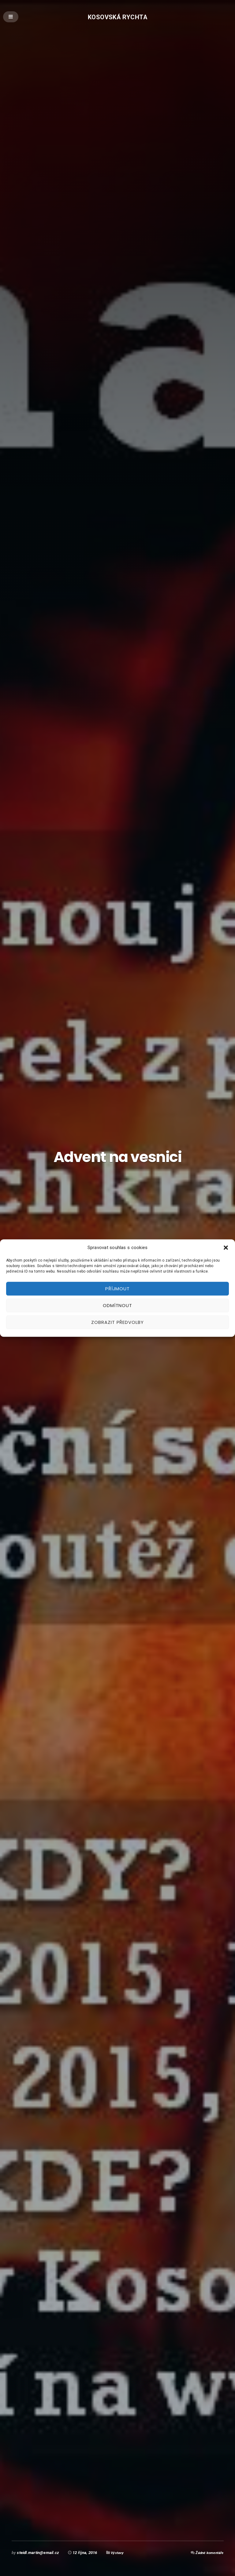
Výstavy (118, 2552)
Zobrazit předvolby (117, 1322)
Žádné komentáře (208, 2552)
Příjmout (117, 1288)
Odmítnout (117, 1305)
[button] (226, 1248)
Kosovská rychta (117, 17)
